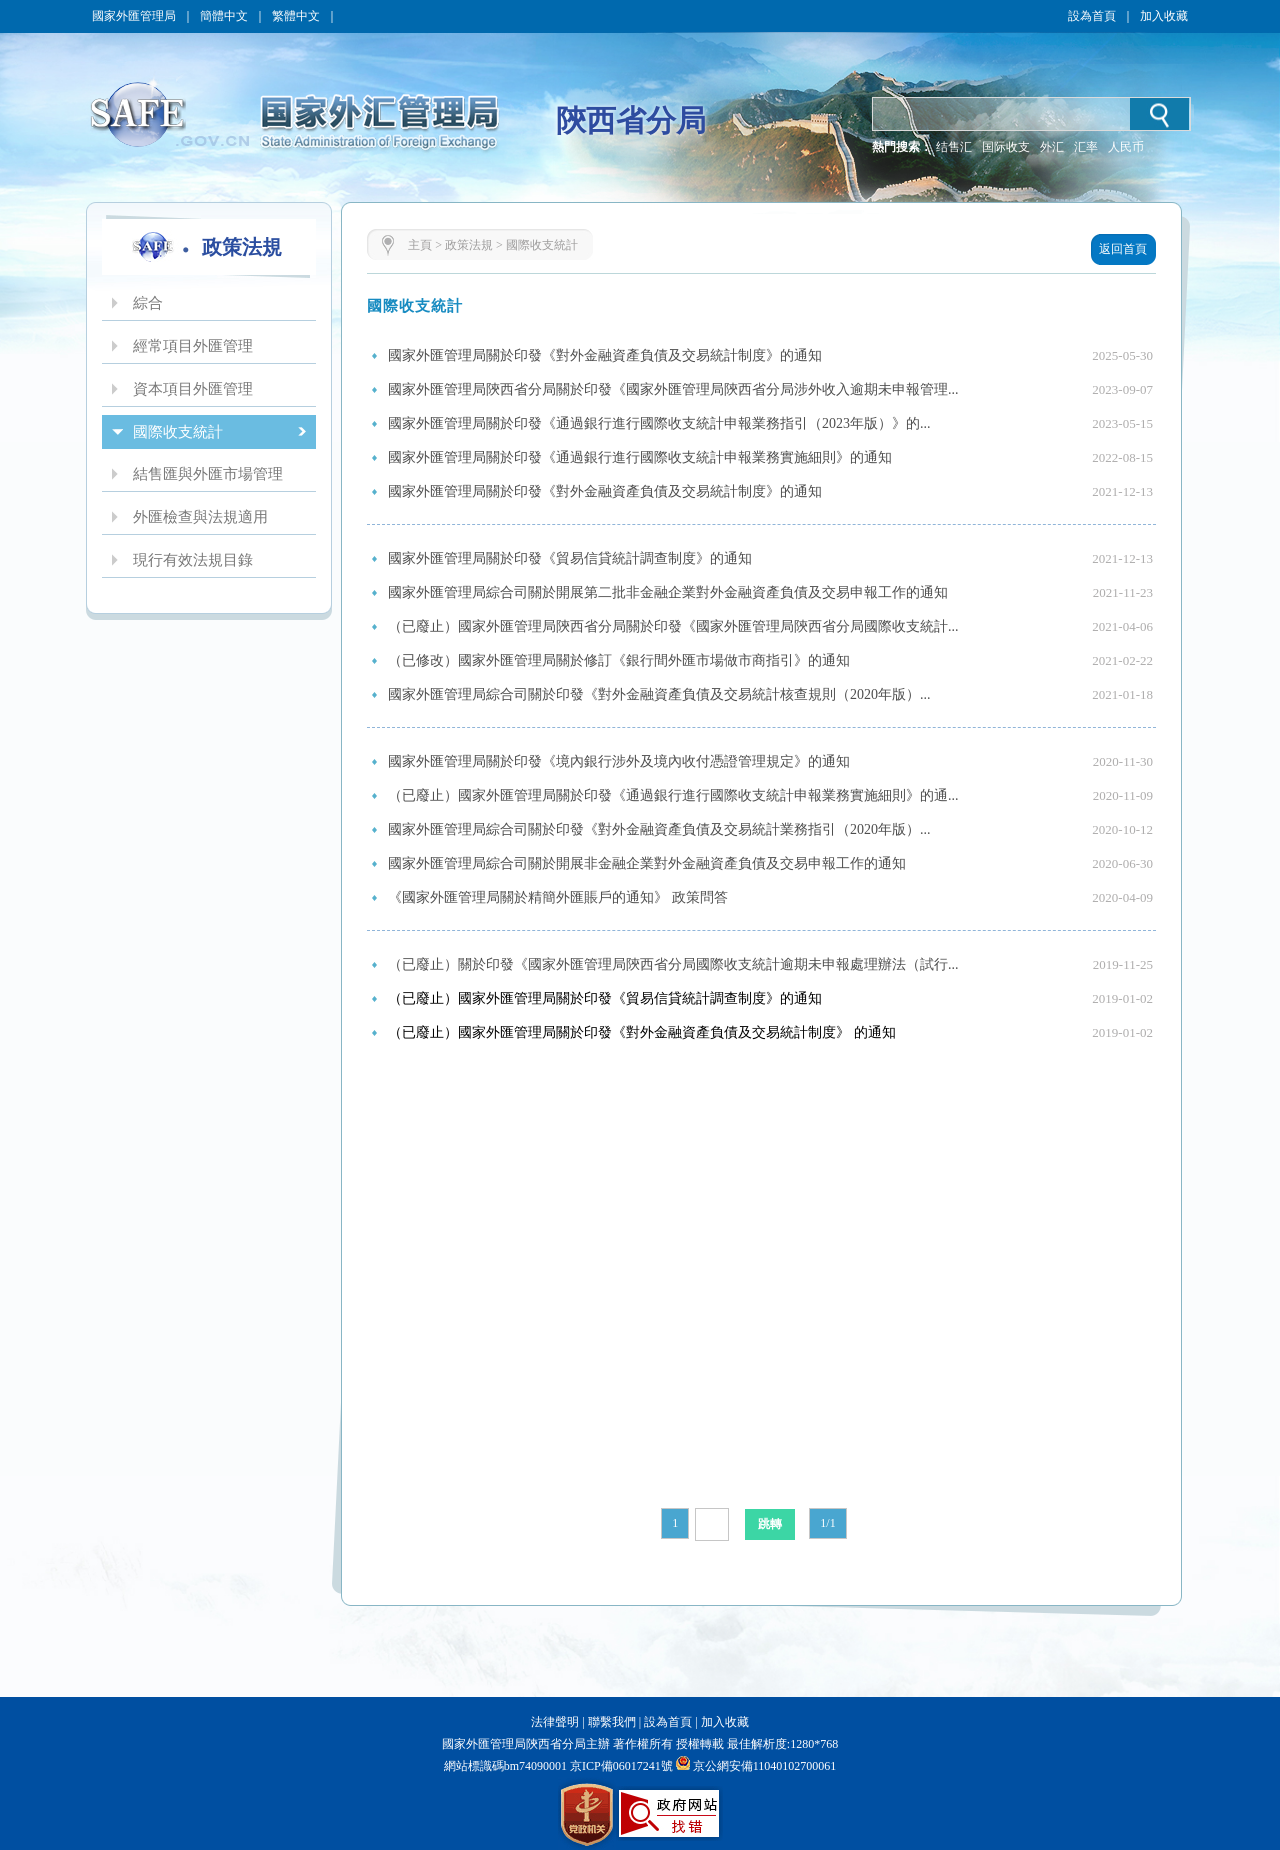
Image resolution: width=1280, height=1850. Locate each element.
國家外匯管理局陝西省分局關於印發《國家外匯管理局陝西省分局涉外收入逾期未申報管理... (673, 389)
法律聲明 (555, 1722)
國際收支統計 (542, 245)
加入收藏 (1164, 16)
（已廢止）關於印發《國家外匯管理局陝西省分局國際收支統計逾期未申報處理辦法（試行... (673, 964)
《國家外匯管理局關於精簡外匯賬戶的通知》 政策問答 (558, 897)
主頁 (420, 245)
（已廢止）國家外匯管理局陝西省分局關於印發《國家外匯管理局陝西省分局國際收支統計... (673, 626)
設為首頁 (1092, 16)
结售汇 (954, 147)
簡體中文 (224, 16)
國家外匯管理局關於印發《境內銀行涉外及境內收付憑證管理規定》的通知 (619, 761)
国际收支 (1006, 147)
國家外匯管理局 (134, 16)
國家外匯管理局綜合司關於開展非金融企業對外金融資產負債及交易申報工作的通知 (647, 863)
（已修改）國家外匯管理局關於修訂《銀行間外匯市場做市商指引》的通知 (619, 660)
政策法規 (469, 245)
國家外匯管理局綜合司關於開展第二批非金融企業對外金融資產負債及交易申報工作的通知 (668, 592)
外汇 (1052, 147)
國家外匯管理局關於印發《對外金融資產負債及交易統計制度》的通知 (605, 355)
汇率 (1086, 147)
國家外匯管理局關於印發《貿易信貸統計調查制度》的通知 (570, 558)
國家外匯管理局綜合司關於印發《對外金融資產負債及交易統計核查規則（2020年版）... (659, 694)
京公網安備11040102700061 (765, 1766)
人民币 (1126, 147)
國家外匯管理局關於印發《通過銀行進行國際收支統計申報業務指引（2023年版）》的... (659, 423)
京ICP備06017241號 (620, 1766)
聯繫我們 (612, 1722)
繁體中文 (296, 16)
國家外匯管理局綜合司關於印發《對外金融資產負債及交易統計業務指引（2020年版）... (659, 829)
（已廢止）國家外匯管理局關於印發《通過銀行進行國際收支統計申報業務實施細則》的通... (673, 795)
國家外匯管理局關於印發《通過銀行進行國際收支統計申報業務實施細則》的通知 (640, 457)
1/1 (827, 1523)
